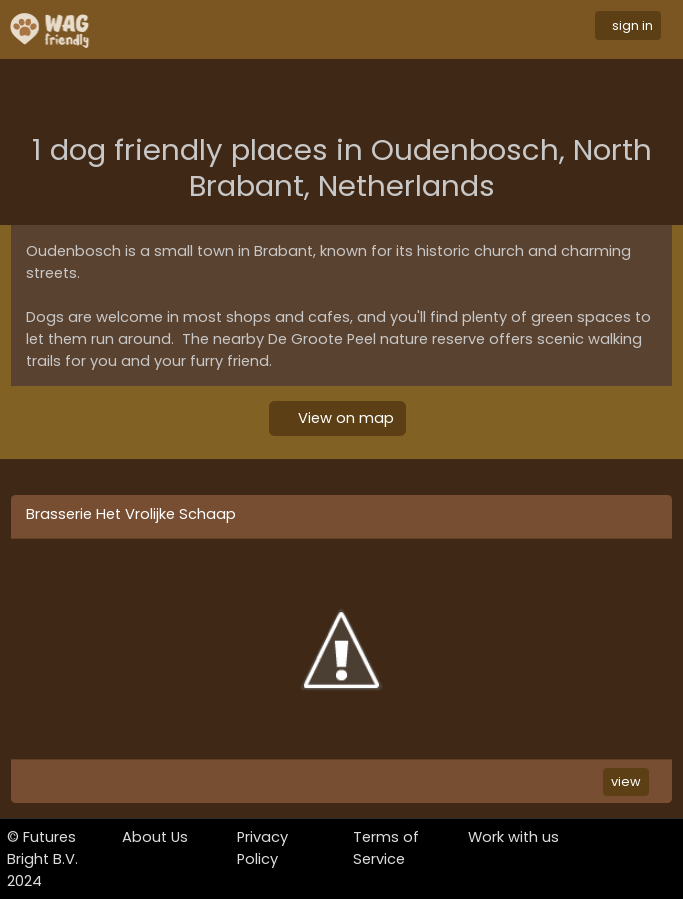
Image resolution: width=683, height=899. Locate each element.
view (626, 781)
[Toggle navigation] (357, 29)
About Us (155, 837)
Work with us (513, 837)
